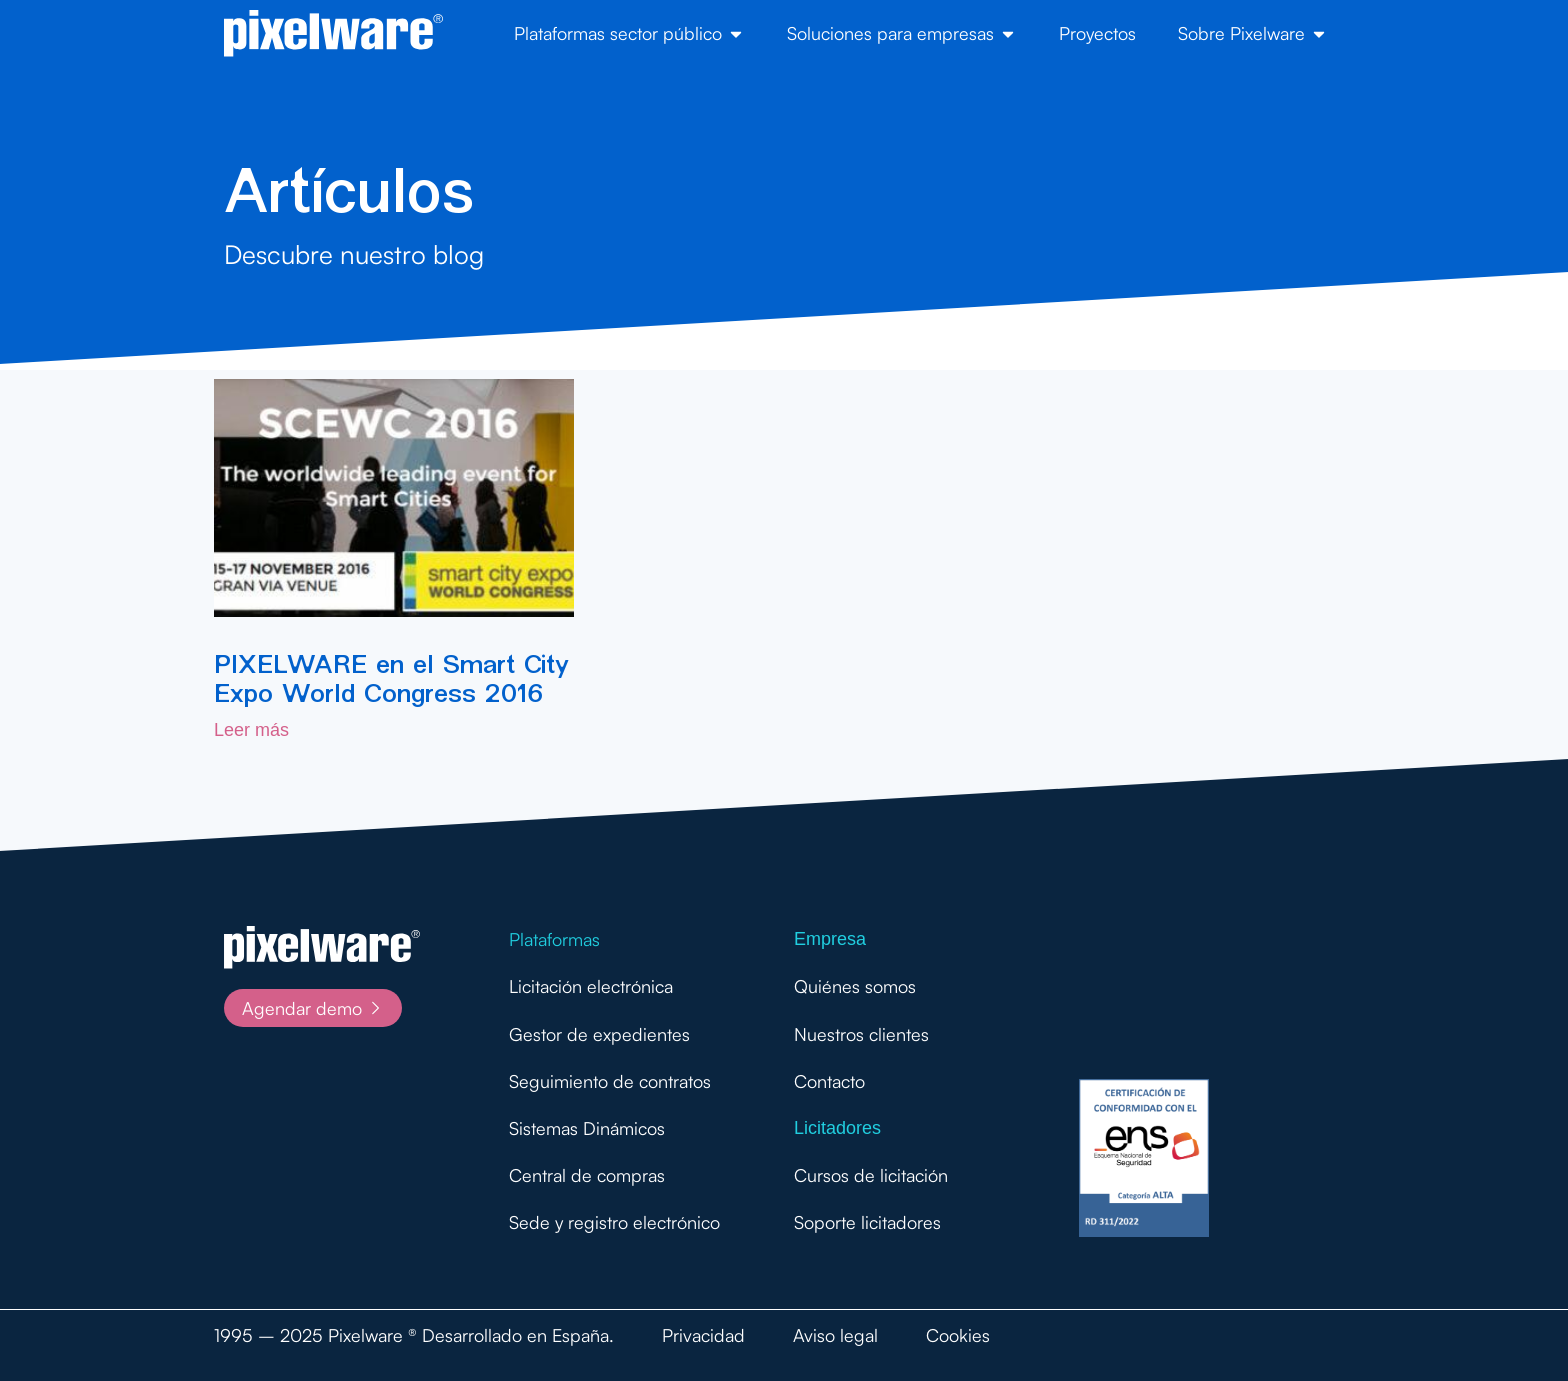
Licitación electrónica (591, 986)
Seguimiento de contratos (610, 1081)
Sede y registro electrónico (614, 1222)
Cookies (958, 1335)
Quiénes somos (855, 986)
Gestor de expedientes (599, 1034)
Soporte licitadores (867, 1222)
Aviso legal (835, 1335)
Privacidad (703, 1335)
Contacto (829, 1081)
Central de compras (587, 1175)
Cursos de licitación (871, 1175)
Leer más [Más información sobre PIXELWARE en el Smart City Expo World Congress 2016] (251, 730)
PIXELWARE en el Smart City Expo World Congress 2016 (391, 678)
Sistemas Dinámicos (587, 1128)
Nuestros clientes (861, 1034)
